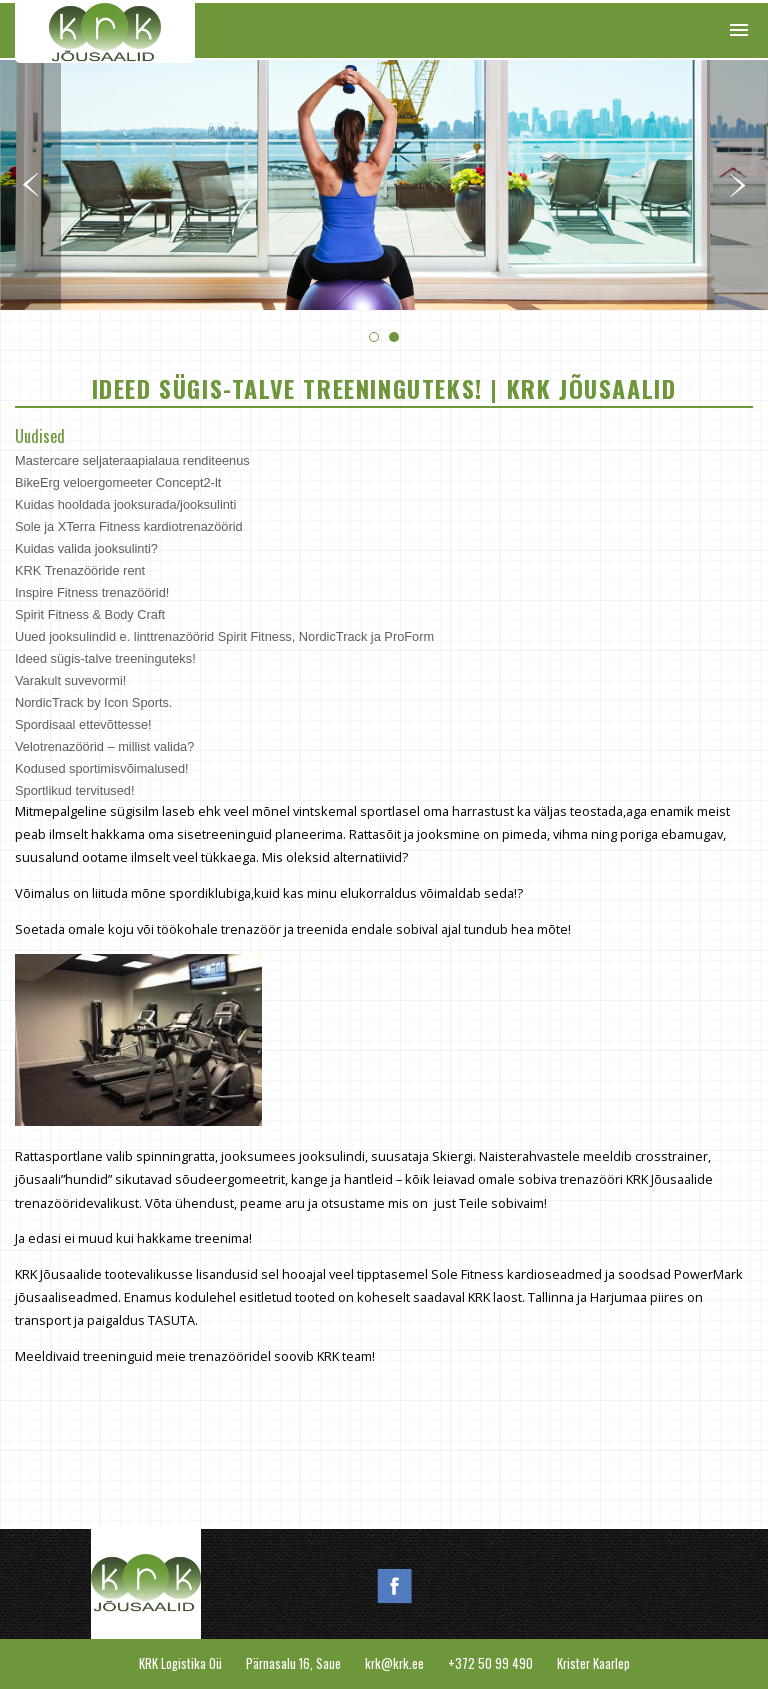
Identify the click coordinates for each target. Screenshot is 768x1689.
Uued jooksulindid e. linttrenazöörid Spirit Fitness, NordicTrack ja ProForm (224, 636)
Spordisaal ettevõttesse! (83, 724)
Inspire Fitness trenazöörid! (92, 592)
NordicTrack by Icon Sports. (93, 702)
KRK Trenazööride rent (80, 570)
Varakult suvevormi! (70, 680)
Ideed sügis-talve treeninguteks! (105, 658)
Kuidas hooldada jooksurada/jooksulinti (125, 504)
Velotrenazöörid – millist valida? (104, 746)
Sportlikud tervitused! (75, 790)
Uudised (40, 436)
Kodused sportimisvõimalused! (102, 768)
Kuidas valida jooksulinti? (86, 548)
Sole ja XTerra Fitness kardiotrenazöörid (129, 526)
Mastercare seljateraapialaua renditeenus (132, 460)
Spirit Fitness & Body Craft (90, 614)
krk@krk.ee (394, 1663)
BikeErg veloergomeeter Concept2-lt (118, 482)
